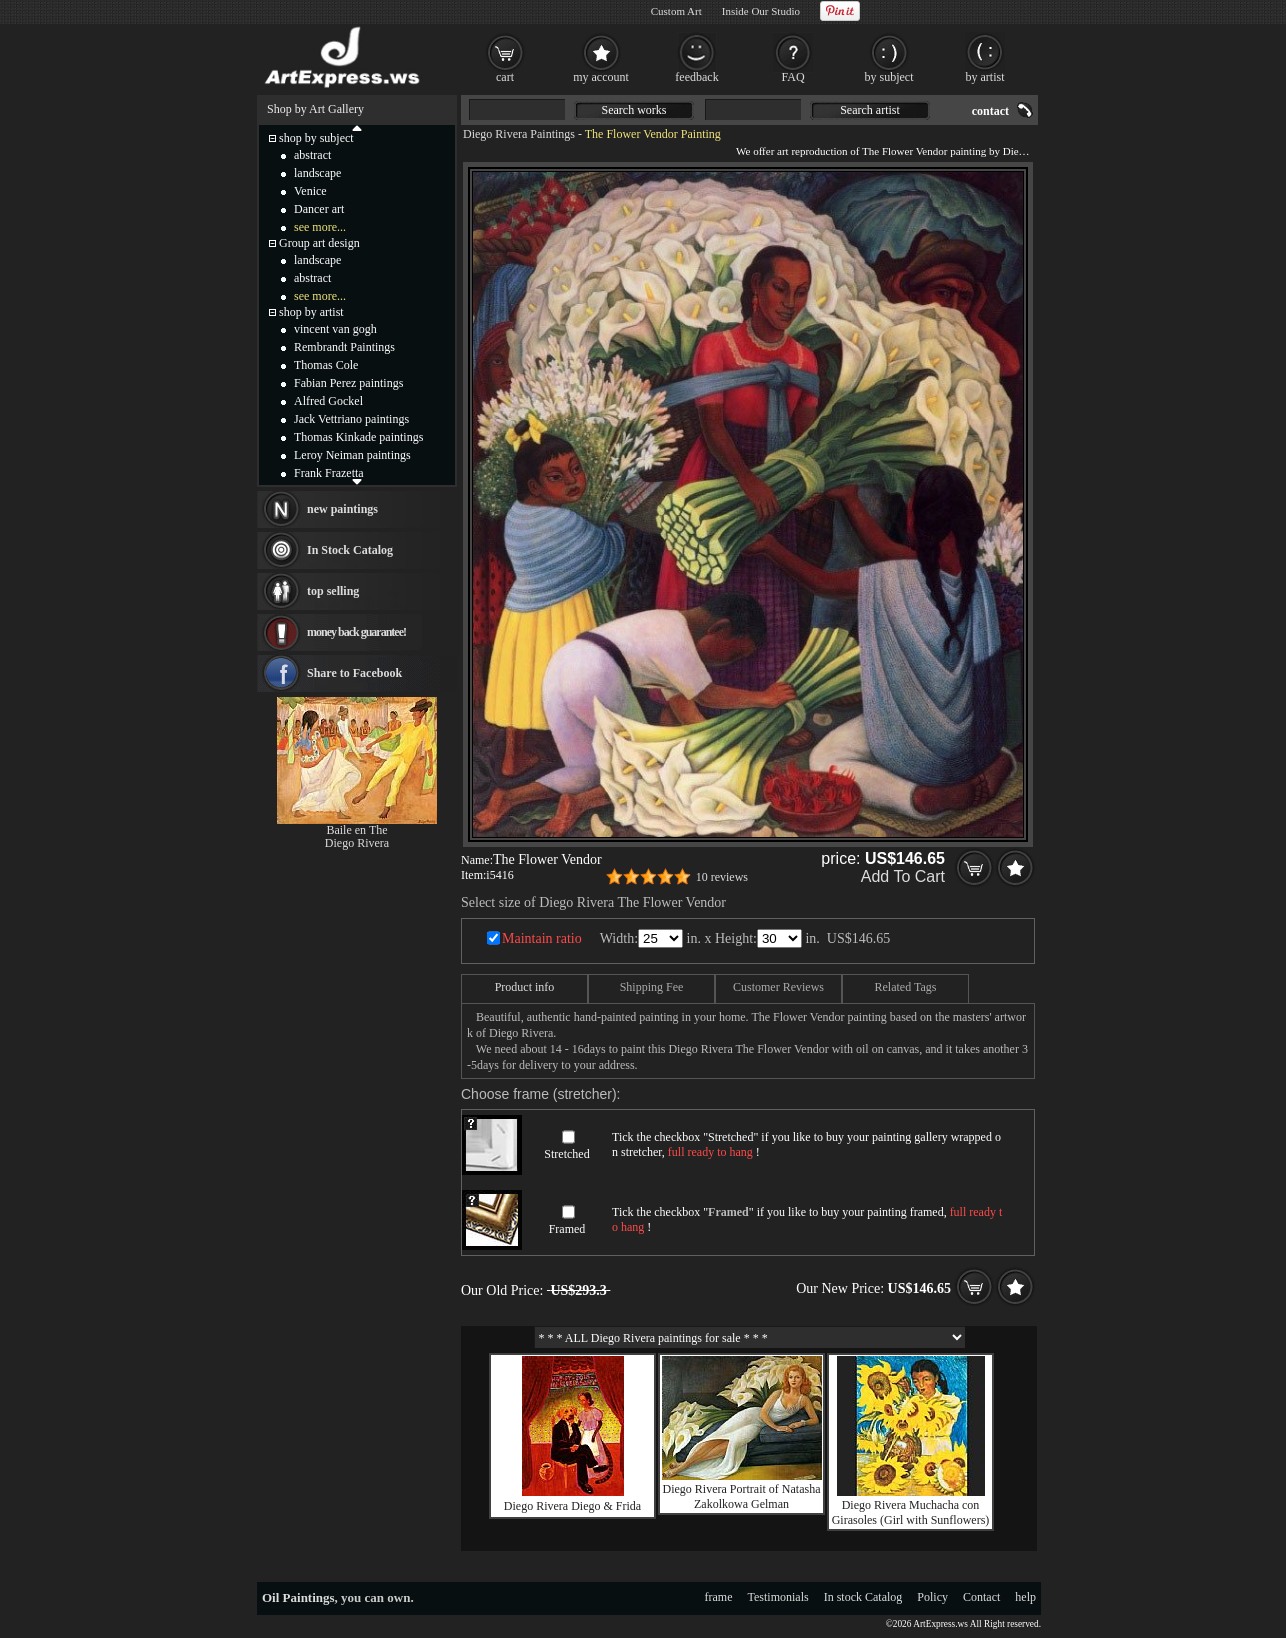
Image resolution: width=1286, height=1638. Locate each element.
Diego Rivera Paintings (519, 134)
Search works (634, 110)
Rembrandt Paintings (344, 347)
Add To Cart (903, 876)
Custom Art (676, 11)
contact (990, 111)
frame (719, 1597)
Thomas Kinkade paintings (358, 437)
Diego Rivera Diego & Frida (572, 1506)
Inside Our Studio (761, 11)
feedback (696, 77)
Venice (310, 191)
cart (505, 77)
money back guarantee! (356, 632)
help (1025, 1597)
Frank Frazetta (329, 473)
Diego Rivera (357, 843)
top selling (333, 591)
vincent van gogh (335, 329)
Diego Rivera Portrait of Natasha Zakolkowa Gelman (742, 1496)
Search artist (870, 110)
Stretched (566, 1154)
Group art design (319, 243)
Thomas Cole (326, 365)
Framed (567, 1229)
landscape (317, 173)
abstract (312, 155)
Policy (932, 1597)
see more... (320, 227)
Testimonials (778, 1597)
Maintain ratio (542, 938)
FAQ (792, 77)
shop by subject (316, 138)
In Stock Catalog (350, 550)
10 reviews (722, 877)
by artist (985, 77)
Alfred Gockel (328, 401)
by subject (889, 77)
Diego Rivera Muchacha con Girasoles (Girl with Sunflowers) (911, 1512)
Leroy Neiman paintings (352, 455)
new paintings (342, 509)
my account (601, 77)
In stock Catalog (863, 1597)
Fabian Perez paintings (348, 383)
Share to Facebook (354, 673)
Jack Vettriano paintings (351, 419)
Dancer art (319, 209)
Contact (981, 1597)
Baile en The (356, 830)
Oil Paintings (298, 1597)
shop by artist (311, 312)
